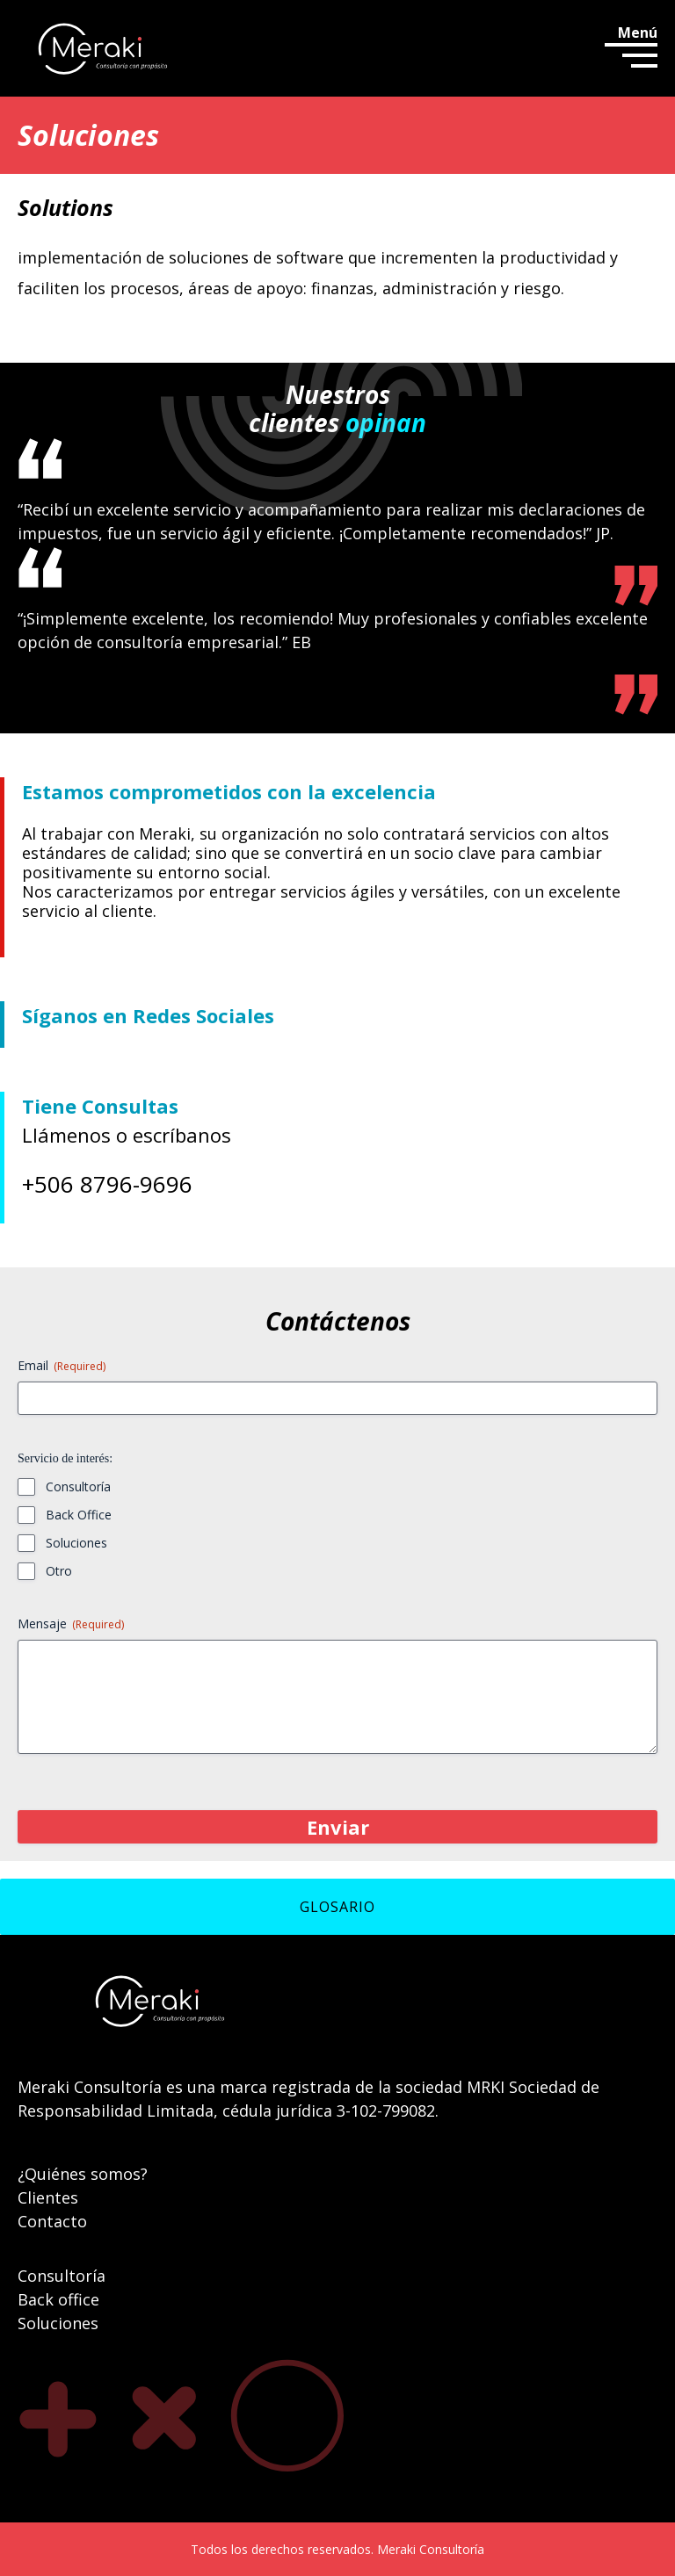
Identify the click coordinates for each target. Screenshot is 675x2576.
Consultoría (78, 1486)
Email (61, 1365)
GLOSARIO (337, 1906)
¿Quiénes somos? (83, 2173)
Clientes (48, 2197)
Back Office (79, 1514)
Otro (59, 1570)
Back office (58, 2299)
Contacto (52, 2221)
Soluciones (76, 1542)
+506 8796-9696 (107, 1184)
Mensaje (71, 1623)
